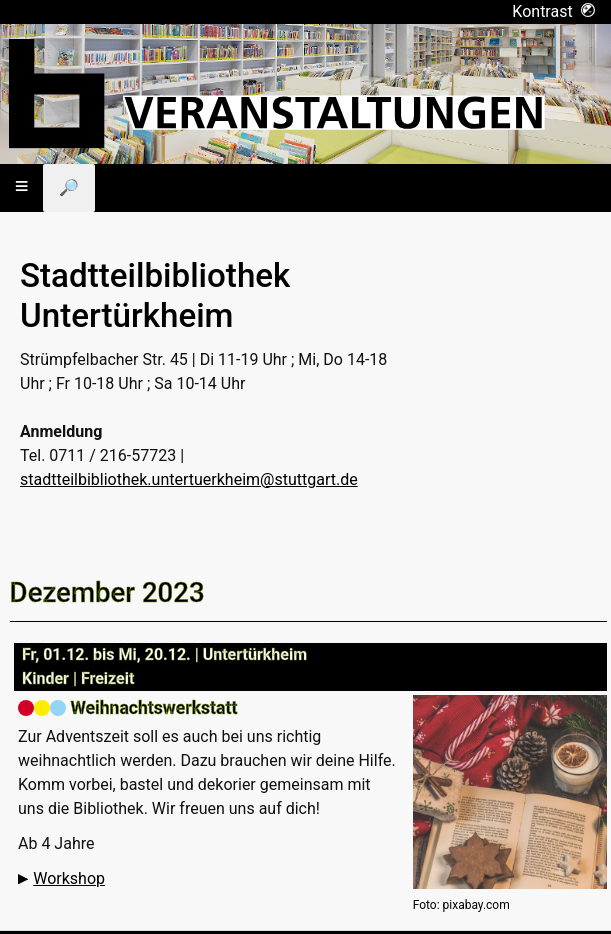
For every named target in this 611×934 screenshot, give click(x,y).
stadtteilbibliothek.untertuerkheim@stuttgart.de (189, 479)
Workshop (69, 878)
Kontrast (553, 11)
